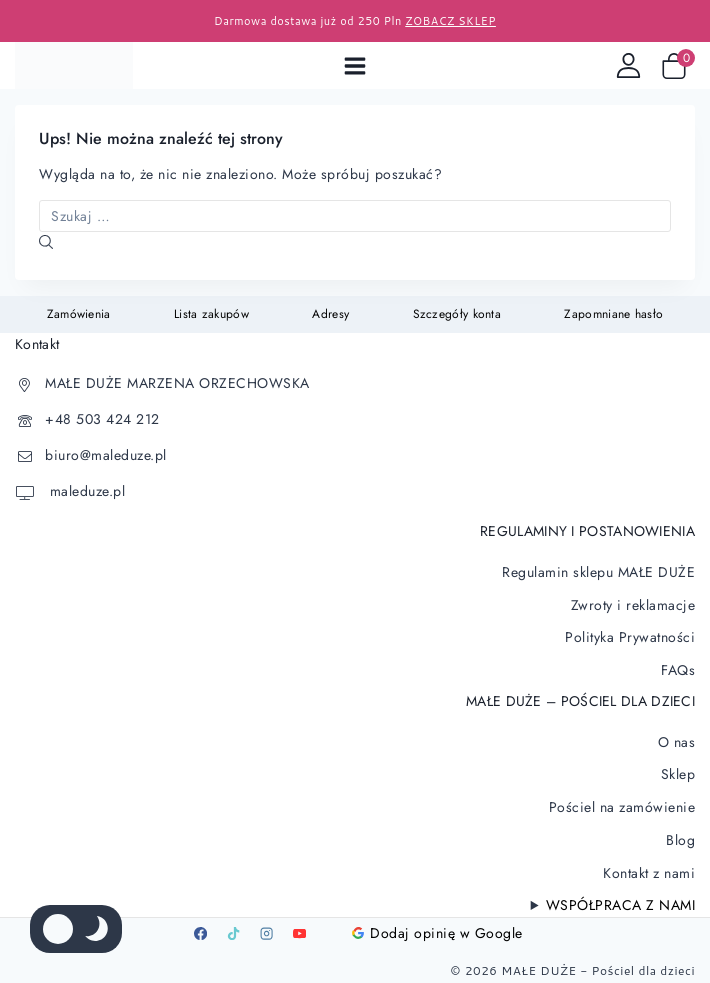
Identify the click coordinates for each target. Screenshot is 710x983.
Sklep (678, 774)
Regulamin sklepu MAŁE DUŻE (598, 572)
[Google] (332, 933)
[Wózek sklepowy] (678, 66)
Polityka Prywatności (630, 637)
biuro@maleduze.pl (106, 455)
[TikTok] (233, 933)
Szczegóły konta (457, 314)
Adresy (330, 314)
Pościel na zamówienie (622, 807)
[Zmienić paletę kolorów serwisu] (76, 929)
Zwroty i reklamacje (633, 605)
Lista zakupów (211, 314)
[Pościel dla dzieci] (74, 65)
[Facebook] (200, 933)
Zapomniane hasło (613, 314)
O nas (677, 742)
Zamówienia (79, 314)
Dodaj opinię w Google (437, 933)
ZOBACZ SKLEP (450, 21)
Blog (680, 840)
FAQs (678, 670)
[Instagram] (266, 933)
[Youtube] (299, 933)
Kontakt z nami (649, 873)
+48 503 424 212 (102, 419)
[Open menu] (355, 65)
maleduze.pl (85, 491)
